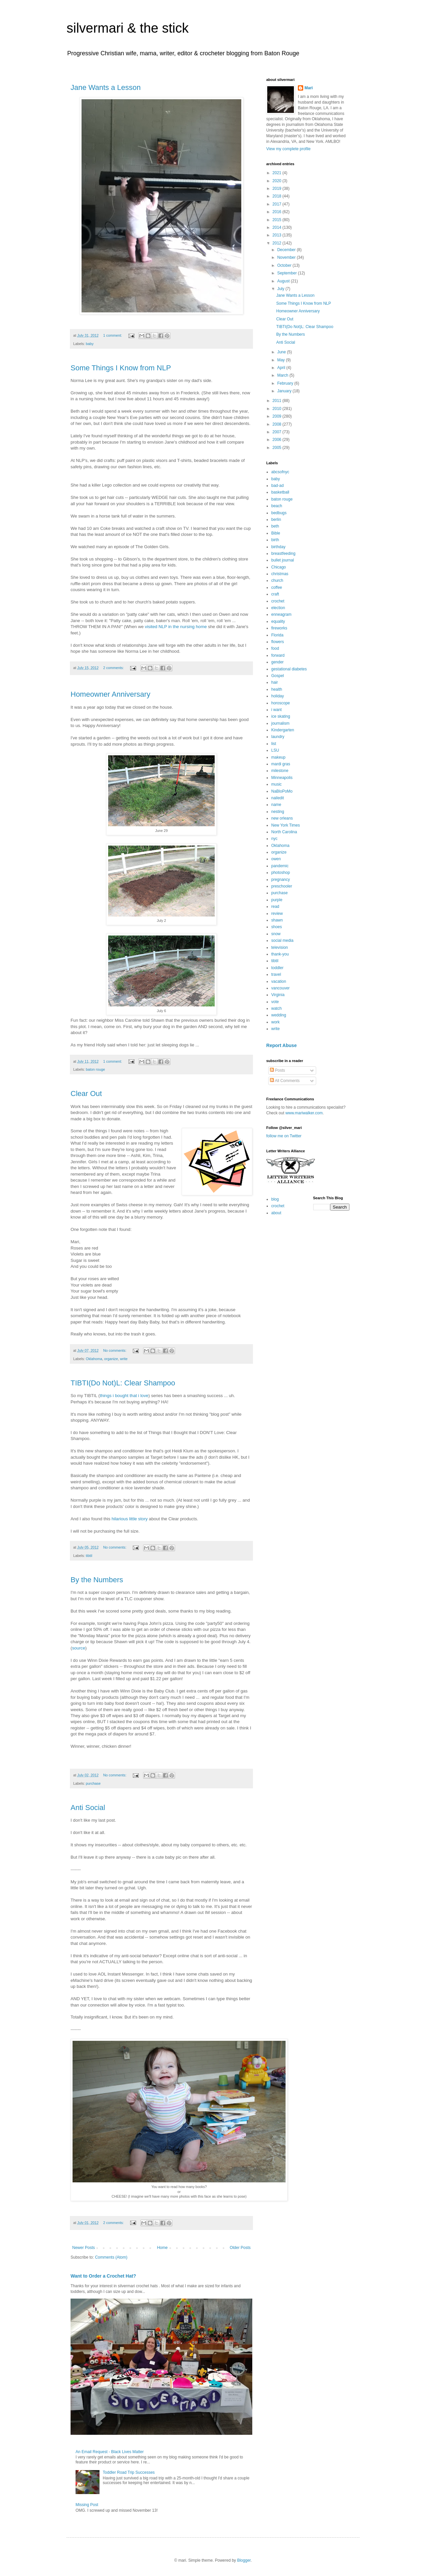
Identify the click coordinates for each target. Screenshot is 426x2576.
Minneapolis (282, 777)
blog (275, 1199)
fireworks (279, 628)
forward (278, 655)
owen (276, 859)
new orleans (282, 818)
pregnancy (280, 879)
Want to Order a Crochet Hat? (103, 2276)
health (276, 689)
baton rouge (95, 1069)
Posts (277, 1070)
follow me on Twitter (284, 1136)
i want (276, 709)
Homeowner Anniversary (110, 694)
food (275, 648)
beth (275, 526)
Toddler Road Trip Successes (129, 2472)
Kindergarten (282, 730)
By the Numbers (97, 1580)
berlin (276, 519)
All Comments (285, 1080)
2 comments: (114, 668)
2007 (278, 432)
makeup (278, 757)
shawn (277, 920)
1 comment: (113, 335)
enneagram (281, 614)
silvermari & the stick (128, 28)
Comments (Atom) (111, 2257)
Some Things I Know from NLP (121, 368)
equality (278, 621)
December (287, 249)
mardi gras (280, 764)
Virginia (278, 994)
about (276, 1213)
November (287, 257)
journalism (280, 723)
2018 (278, 196)
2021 (278, 173)
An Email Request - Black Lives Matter (110, 2451)
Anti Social (88, 1807)
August (284, 281)
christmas (279, 573)
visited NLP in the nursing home (176, 626)
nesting (277, 811)
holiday (277, 696)
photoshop (280, 872)
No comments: (115, 1350)
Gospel (277, 675)
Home (162, 2247)
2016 (278, 211)
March (283, 375)
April (281, 367)
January (285, 391)
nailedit (277, 798)
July (281, 288)
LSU (275, 750)
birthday (278, 547)
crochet (277, 601)
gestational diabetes (289, 669)
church (277, 580)
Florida (277, 635)
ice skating (280, 716)
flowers (277, 641)
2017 (278, 204)
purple (276, 900)
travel (276, 974)
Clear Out (86, 1093)
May (281, 360)
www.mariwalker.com (303, 1113)
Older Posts (240, 2247)
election (278, 607)
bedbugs (279, 513)
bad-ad (277, 485)
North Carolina (284, 832)
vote (275, 1001)
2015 (278, 219)
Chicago (278, 567)
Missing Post (87, 2504)
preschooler (281, 886)
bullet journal (282, 560)
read (275, 906)
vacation (278, 981)
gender (277, 662)
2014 (278, 227)
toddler (277, 967)
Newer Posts (83, 2247)
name (276, 804)
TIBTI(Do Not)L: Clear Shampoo (123, 1383)
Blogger (244, 2560)
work (275, 1022)
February (285, 383)
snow (276, 933)
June (282, 352)
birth (275, 540)
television (279, 947)
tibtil (89, 1556)
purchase (93, 1783)
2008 (278, 424)
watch (276, 1008)
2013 (278, 235)
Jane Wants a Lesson (106, 87)
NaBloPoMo (282, 791)
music (276, 784)
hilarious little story (129, 1518)
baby (90, 344)
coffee (276, 587)
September (287, 273)
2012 (278, 243)
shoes (276, 926)
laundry (277, 736)
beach (276, 506)
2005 (278, 447)
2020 (278, 181)
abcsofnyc (280, 472)
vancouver (280, 988)
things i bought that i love (124, 1395)
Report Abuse (281, 1045)
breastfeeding (283, 553)
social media (282, 940)
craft (275, 594)
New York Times (285, 825)
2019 (278, 188)
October (285, 265)
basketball (280, 492)
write (123, 1359)
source (78, 1648)
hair (274, 682)
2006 (278, 439)
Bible (275, 533)
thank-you (280, 954)
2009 (278, 416)
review (277, 913)
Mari (309, 88)
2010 (278, 408)
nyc (274, 838)
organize (111, 1359)
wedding (278, 1015)
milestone (279, 770)
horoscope (280, 703)
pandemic (280, 866)
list (273, 743)
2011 (278, 400)
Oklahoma (94, 1359)
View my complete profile (288, 149)
